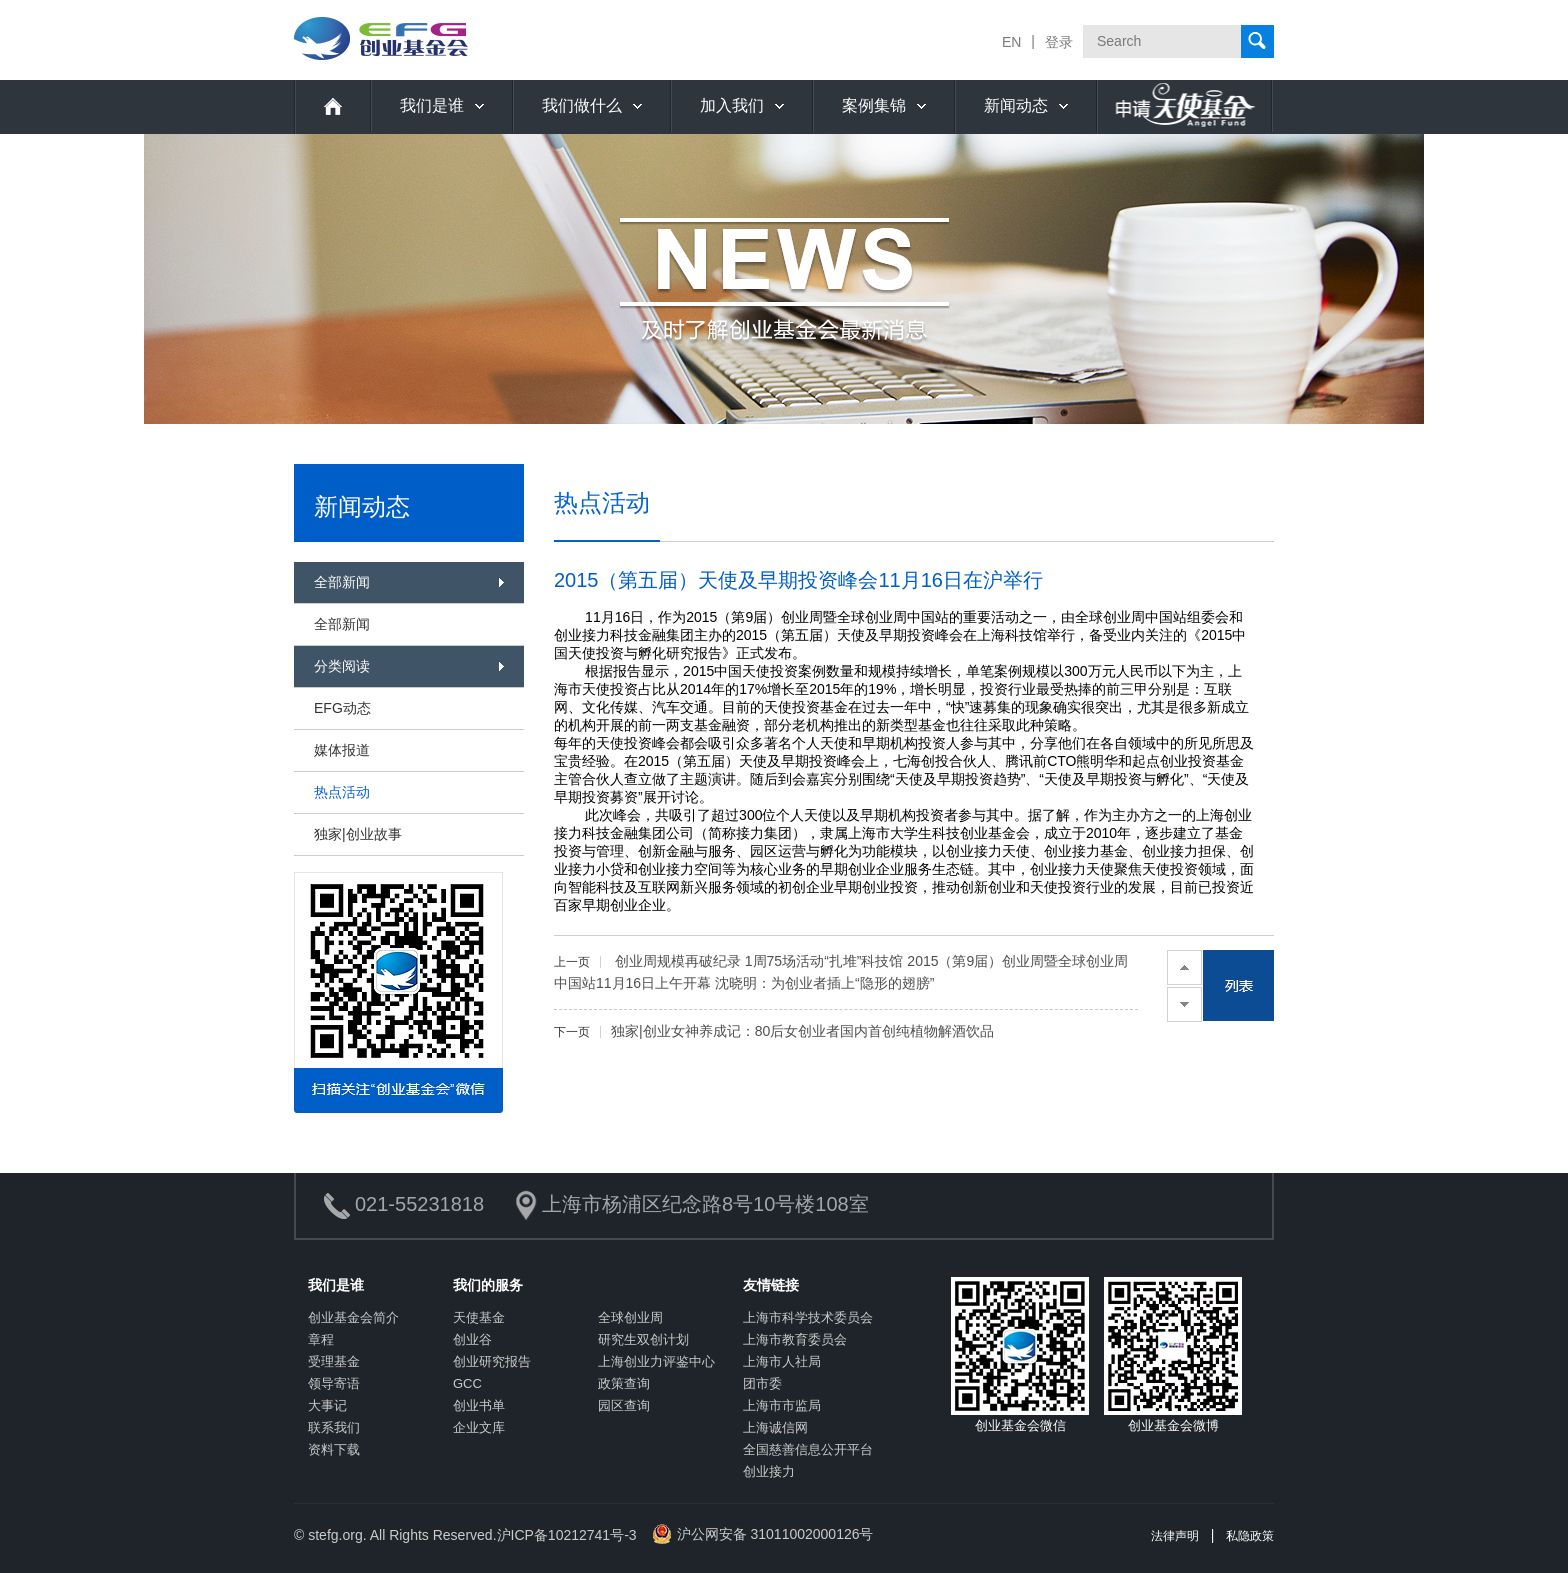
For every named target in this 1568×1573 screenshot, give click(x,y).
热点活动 (342, 792)
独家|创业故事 (358, 834)
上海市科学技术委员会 (808, 1317)
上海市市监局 (782, 1405)
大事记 (327, 1405)
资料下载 (334, 1449)
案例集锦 (874, 105)
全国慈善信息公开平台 (808, 1449)
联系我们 (334, 1427)
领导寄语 (334, 1383)
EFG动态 (342, 708)
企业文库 (479, 1427)
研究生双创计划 (643, 1339)
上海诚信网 (775, 1427)
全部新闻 (342, 582)
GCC (467, 1383)
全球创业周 (630, 1317)
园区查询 (624, 1405)
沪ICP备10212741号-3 (567, 1535)
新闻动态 (1016, 105)
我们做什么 (582, 105)
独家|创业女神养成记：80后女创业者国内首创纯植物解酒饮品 (774, 1031)
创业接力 (769, 1471)
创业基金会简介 (353, 1317)
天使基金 (479, 1317)
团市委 (762, 1383)
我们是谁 (432, 105)
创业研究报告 (492, 1361)
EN (1011, 42)
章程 (321, 1339)
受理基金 (334, 1361)
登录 (1059, 42)
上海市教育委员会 (795, 1339)
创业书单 (479, 1405)
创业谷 (472, 1339)
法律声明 (1175, 1536)
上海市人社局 (782, 1361)
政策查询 (624, 1383)
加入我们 (732, 105)
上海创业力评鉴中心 (656, 1361)
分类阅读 (342, 666)
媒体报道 (342, 750)
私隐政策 (1250, 1536)
